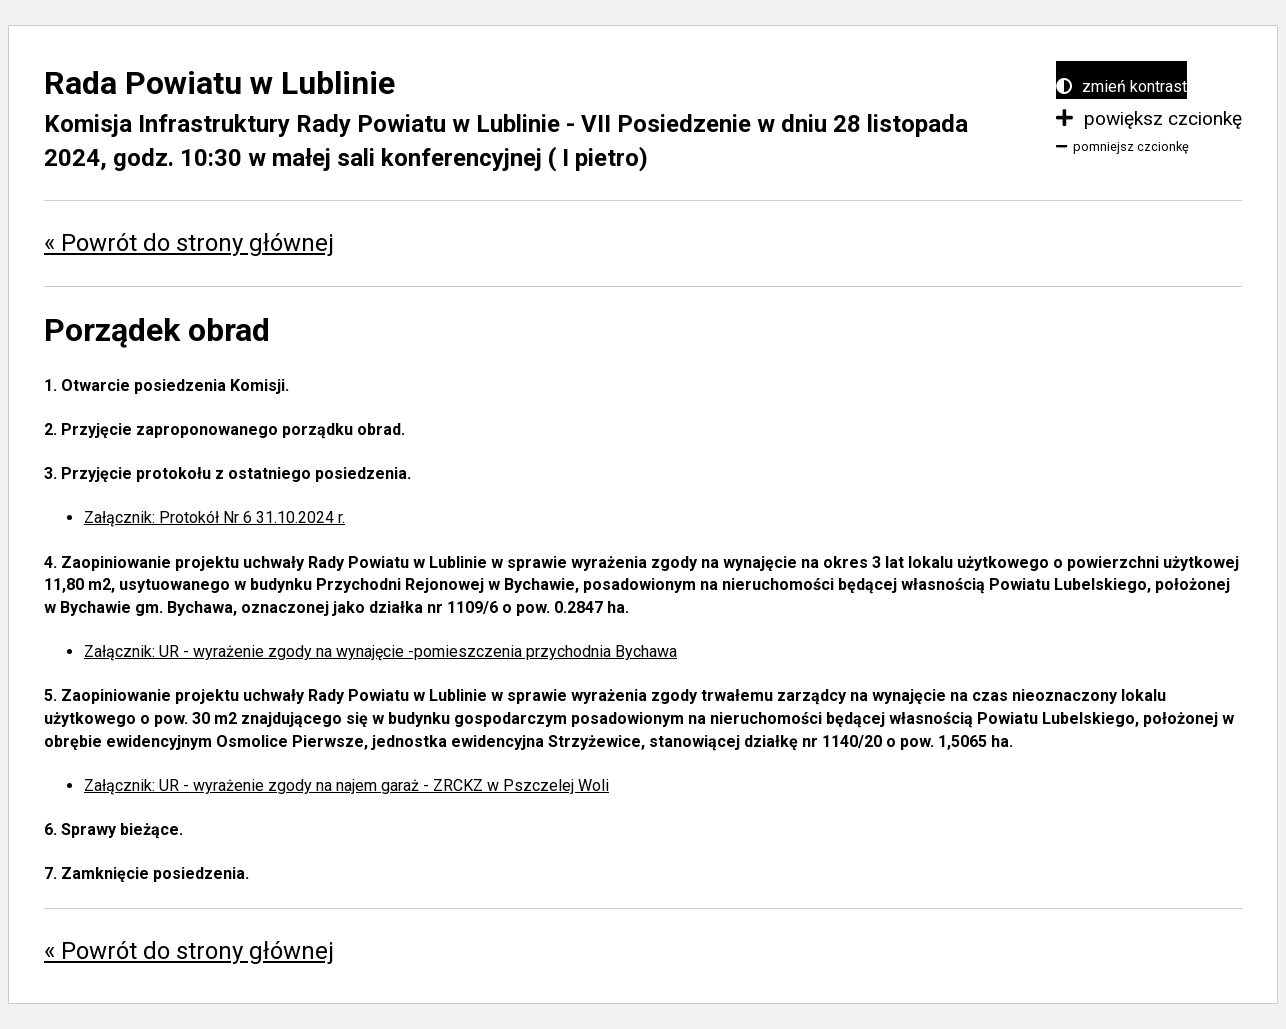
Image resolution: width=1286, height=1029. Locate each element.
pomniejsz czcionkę (1122, 146)
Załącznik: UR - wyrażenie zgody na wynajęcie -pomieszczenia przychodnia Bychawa (380, 651)
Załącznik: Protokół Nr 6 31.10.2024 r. (214, 517)
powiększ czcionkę (1149, 118)
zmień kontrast (1121, 86)
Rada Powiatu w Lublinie (219, 83)
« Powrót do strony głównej (189, 243)
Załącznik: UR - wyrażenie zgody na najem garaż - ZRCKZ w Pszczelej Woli (346, 785)
